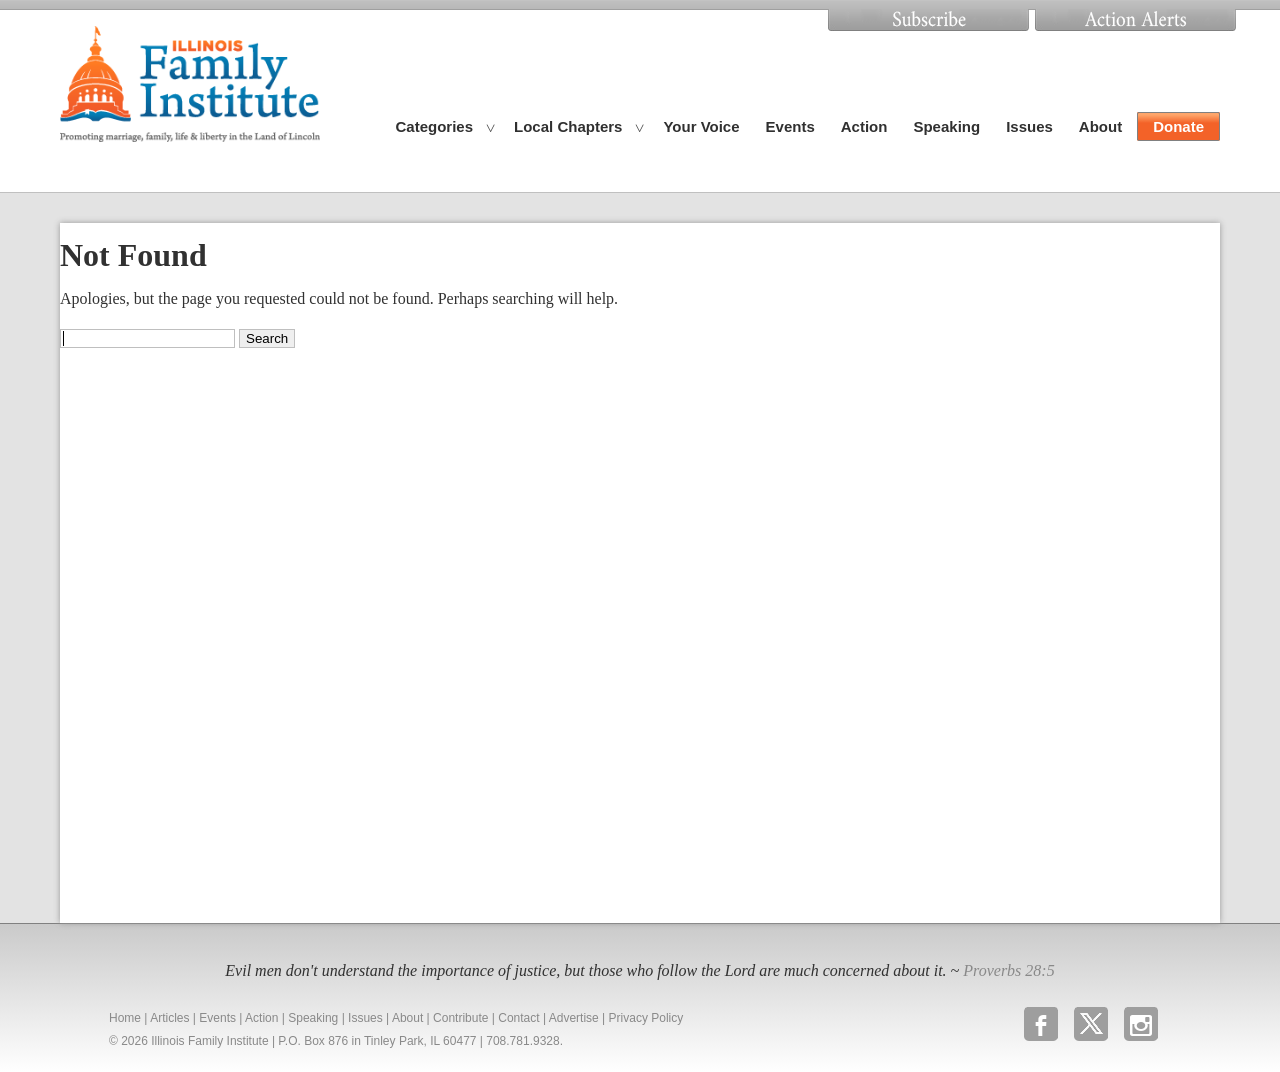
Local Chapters (568, 126)
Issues (1029, 126)
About (1100, 126)
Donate (1178, 126)
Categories (435, 126)
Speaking (946, 126)
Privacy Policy (646, 1018)
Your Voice (701, 126)
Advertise (574, 1018)
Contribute (460, 1018)
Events (790, 126)
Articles (169, 1018)
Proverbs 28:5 (1008, 970)
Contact (518, 1018)
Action (864, 126)
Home (125, 1018)
